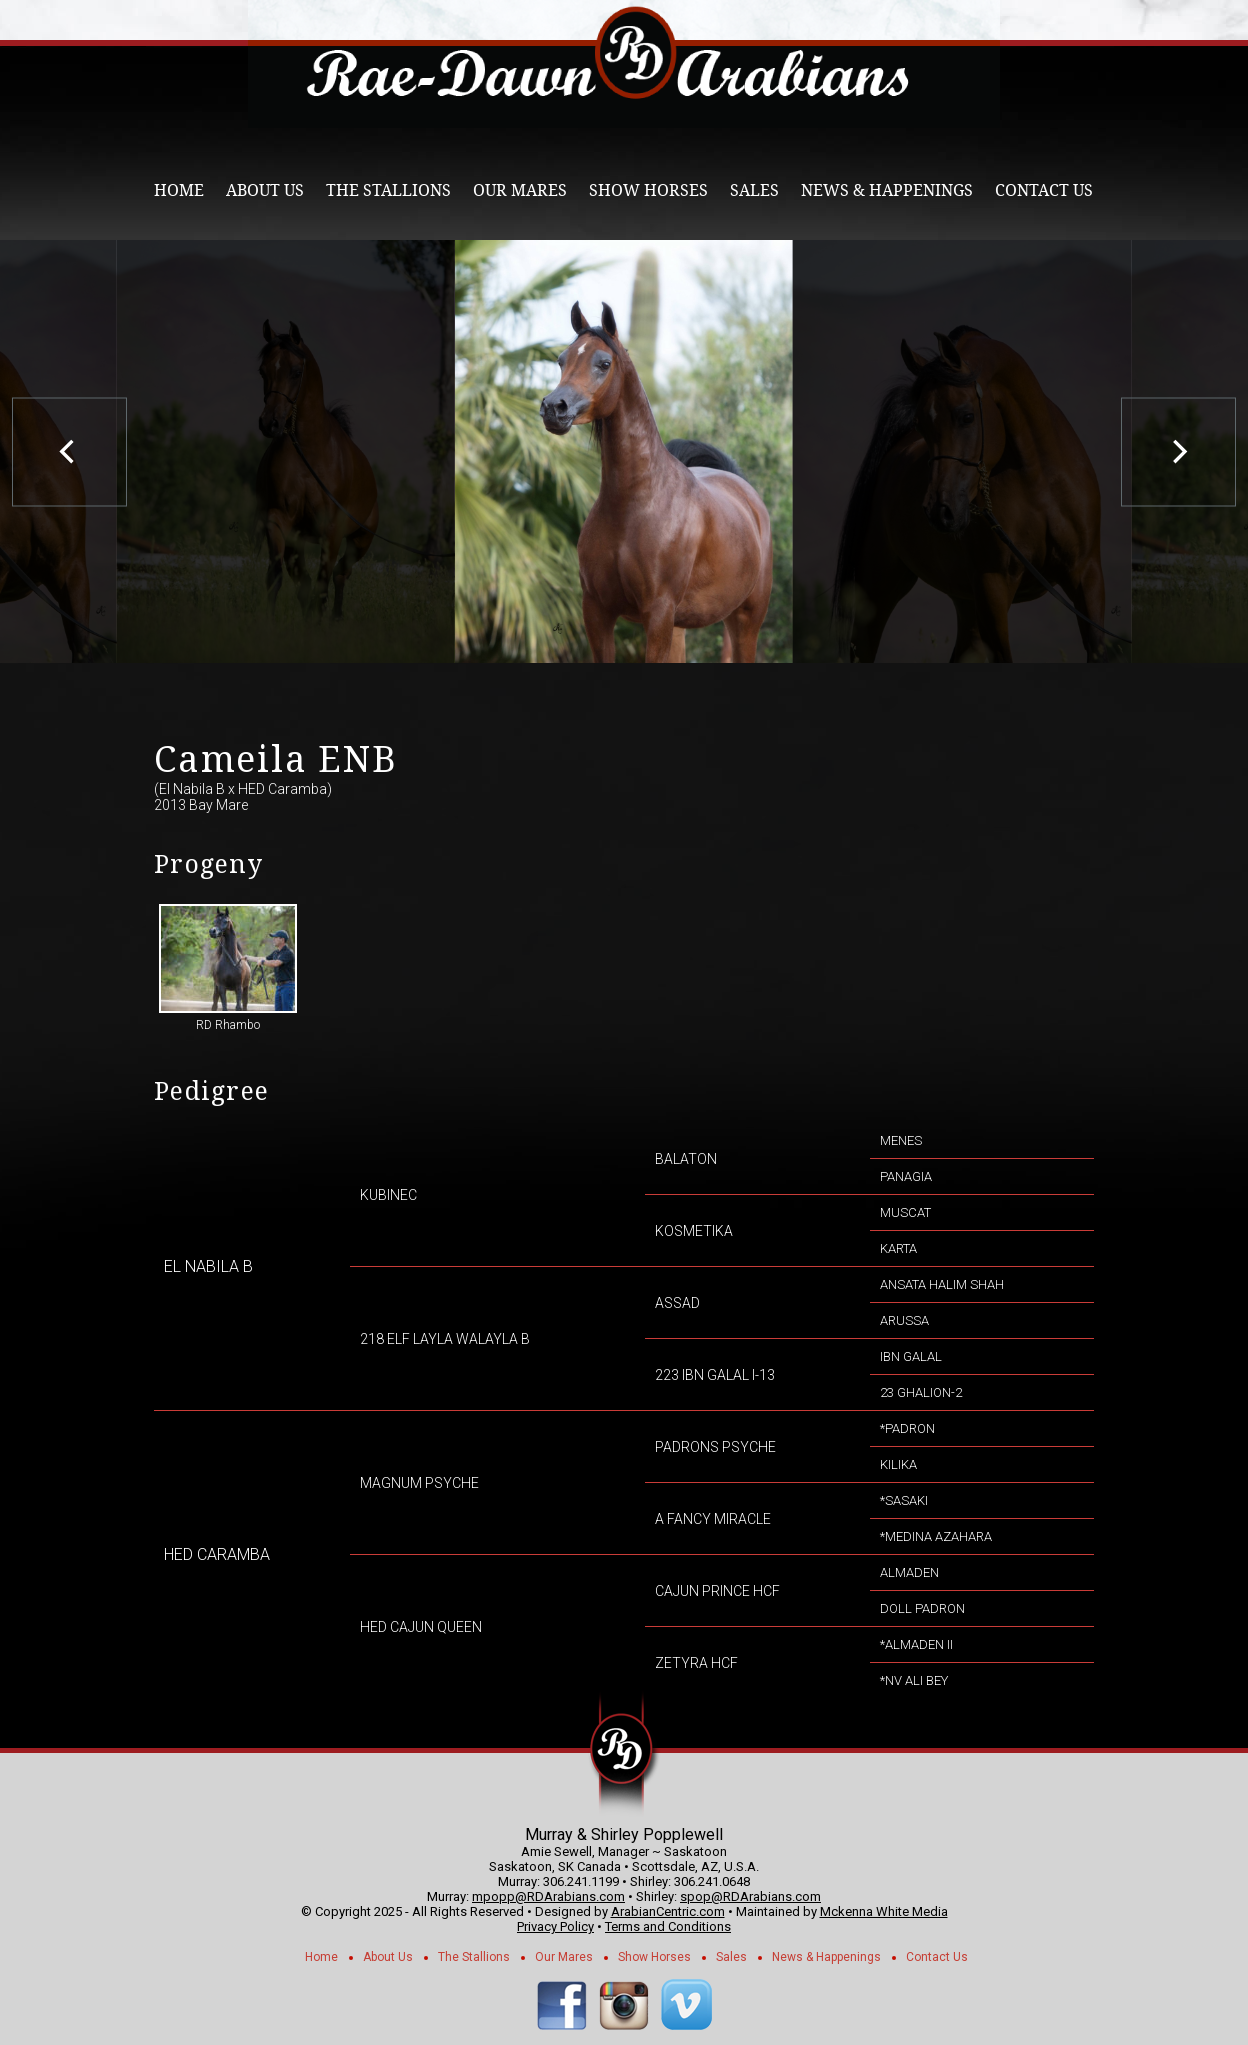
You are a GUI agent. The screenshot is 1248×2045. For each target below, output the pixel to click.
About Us (265, 190)
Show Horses (648, 190)
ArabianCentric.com (668, 1911)
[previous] (69, 451)
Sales (754, 190)
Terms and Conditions (668, 1926)
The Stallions (388, 190)
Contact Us (1044, 190)
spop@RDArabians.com (750, 1896)
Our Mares (520, 190)
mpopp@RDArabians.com (548, 1896)
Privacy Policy (555, 1926)
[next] (1178, 451)
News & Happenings (887, 190)
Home (179, 190)
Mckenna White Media (884, 1911)
